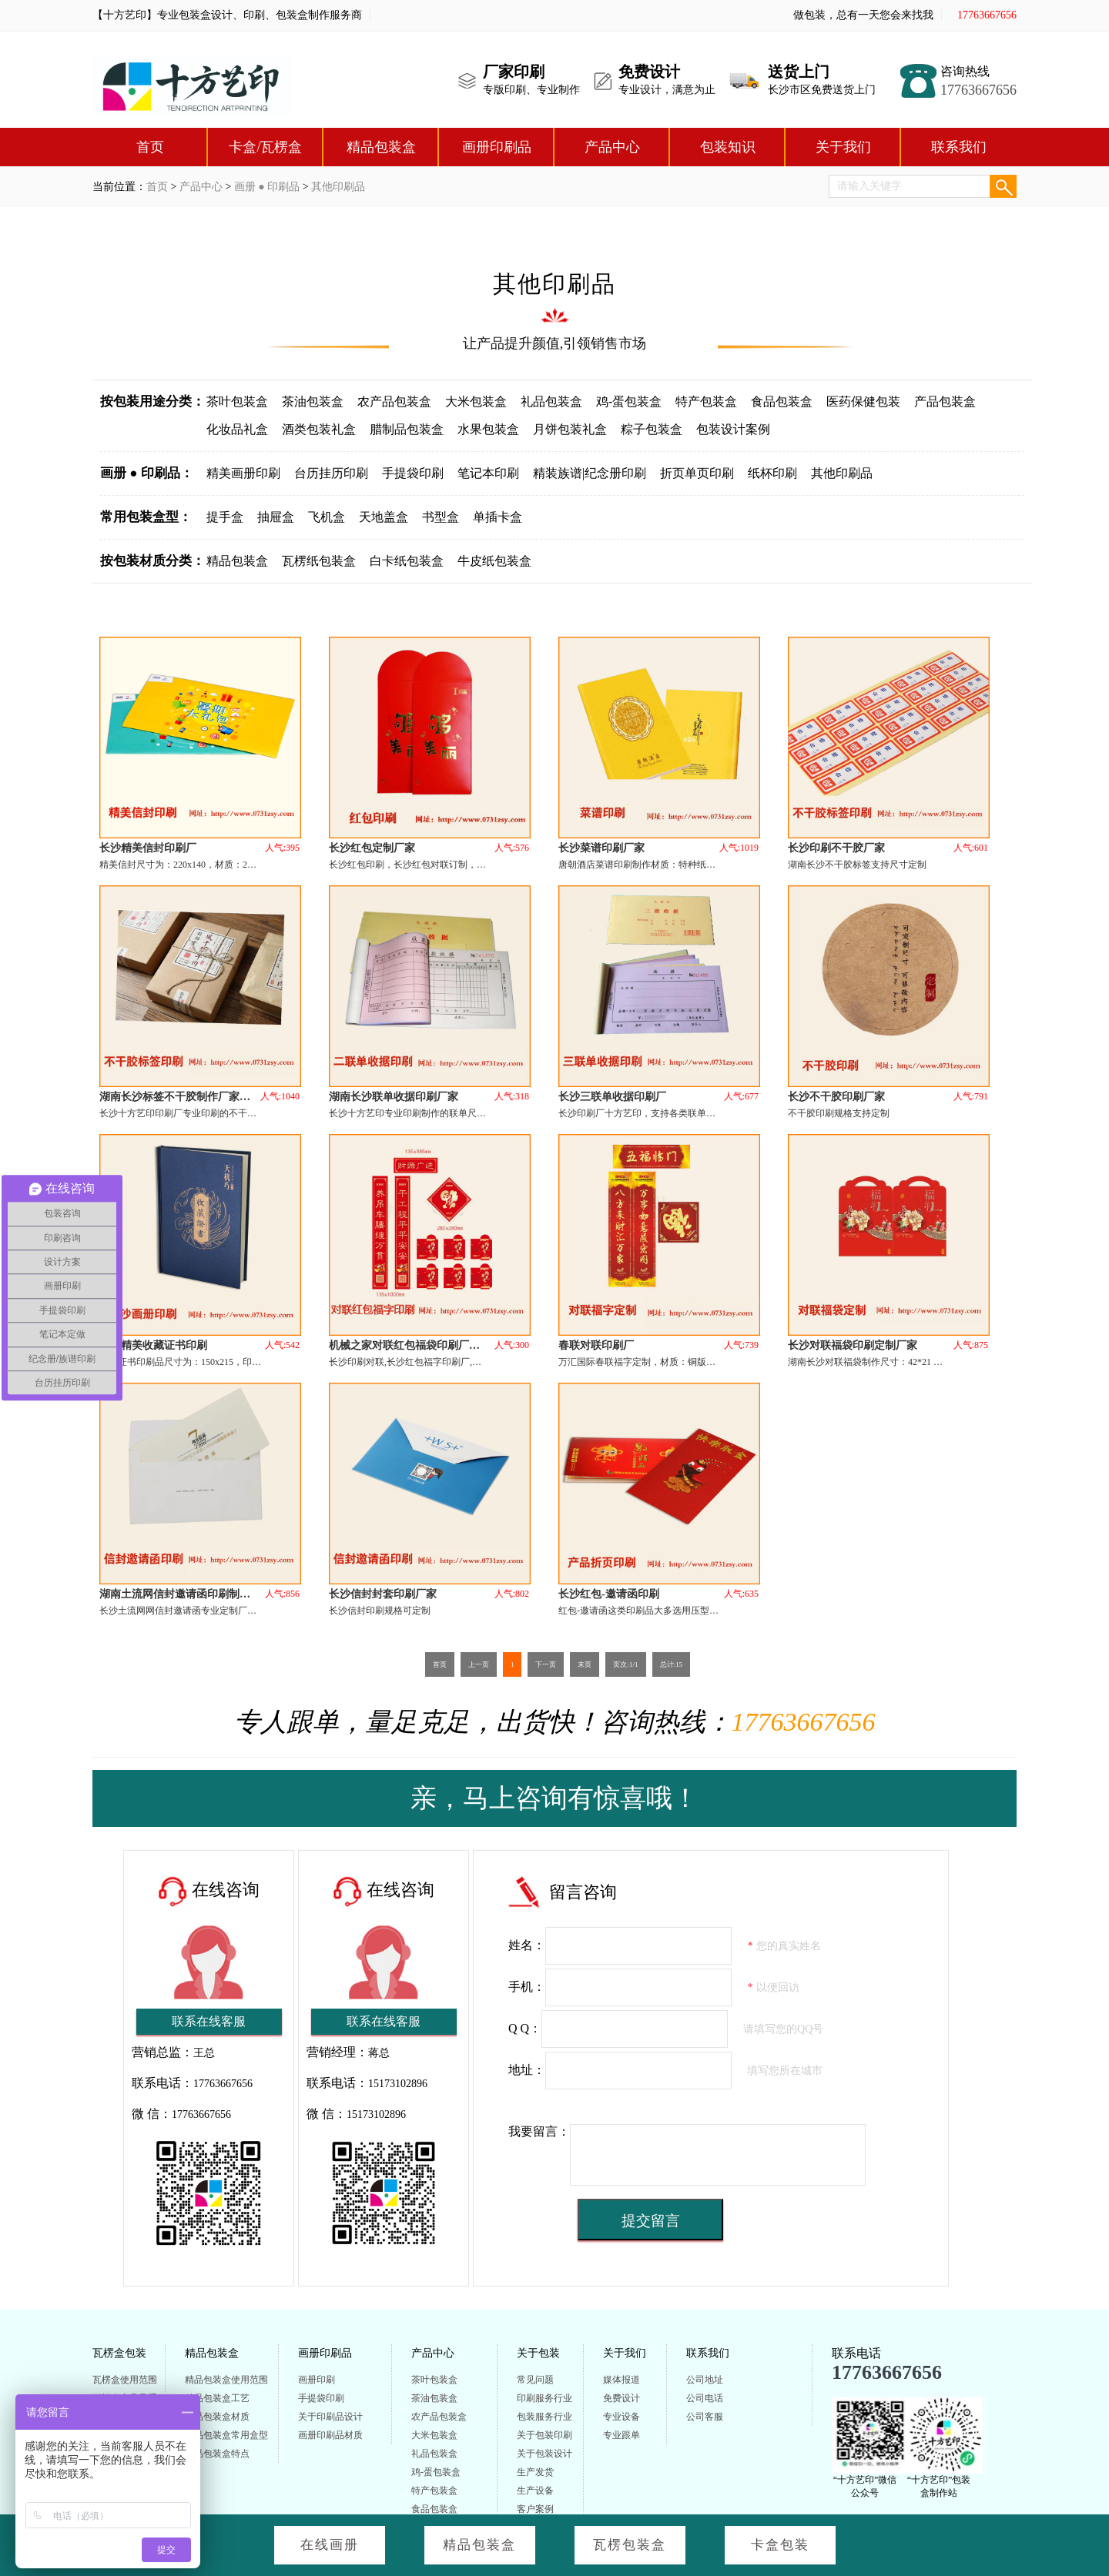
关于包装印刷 (544, 2435)
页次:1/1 (625, 1664)
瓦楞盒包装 (119, 2353)
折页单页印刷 (697, 473)
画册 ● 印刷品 (267, 186)
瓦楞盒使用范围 (124, 2379)
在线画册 (329, 2545)
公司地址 (704, 2379)
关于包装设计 (544, 2453)
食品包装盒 (781, 401)
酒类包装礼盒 (319, 429)
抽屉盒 (275, 517)
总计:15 (671, 1664)
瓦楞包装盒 (629, 2545)
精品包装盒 (381, 147)
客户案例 (535, 2509)
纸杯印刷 (772, 473)
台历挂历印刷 (331, 473)
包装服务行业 (544, 2416)
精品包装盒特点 (217, 2453)
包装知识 (728, 147)
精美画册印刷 (243, 473)
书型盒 (440, 517)
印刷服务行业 (544, 2398)
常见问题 (535, 2379)
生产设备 (535, 2490)
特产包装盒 (706, 401)
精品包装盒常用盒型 (226, 2435)
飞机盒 (326, 517)
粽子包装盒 (651, 429)
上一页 (478, 1664)
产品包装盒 (945, 401)
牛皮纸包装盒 (494, 560)
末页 (584, 1664)
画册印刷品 (496, 147)
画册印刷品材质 (330, 2435)
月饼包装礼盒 (570, 429)
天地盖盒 (383, 517)
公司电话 (704, 2398)
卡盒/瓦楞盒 (265, 147)
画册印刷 (316, 2379)
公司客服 (704, 2416)
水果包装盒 (488, 429)
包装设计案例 (733, 429)
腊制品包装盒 (407, 429)
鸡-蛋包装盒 (629, 401)
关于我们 (843, 147)
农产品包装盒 (394, 401)
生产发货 (535, 2472)
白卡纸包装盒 (407, 560)
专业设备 (621, 2416)
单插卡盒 (497, 517)
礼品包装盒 (551, 401)
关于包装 (538, 2353)
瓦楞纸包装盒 (319, 560)
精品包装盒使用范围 (226, 2379)
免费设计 (621, 2398)
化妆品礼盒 (237, 429)
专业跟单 (621, 2435)
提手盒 (224, 517)
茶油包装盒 (312, 401)
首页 (150, 147)
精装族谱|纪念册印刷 (589, 473)
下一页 (545, 1664)
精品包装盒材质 (217, 2416)
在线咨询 (226, 1889)
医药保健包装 (863, 401)
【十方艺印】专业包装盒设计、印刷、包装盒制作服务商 (227, 15)
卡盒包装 (780, 2545)
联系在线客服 (209, 2021)
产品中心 (612, 147)
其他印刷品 (338, 186)
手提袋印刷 (413, 473)
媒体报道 (621, 2379)
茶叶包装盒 (237, 401)
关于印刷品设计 (330, 2416)
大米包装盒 (476, 401)
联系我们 (959, 147)
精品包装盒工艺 (217, 2398)
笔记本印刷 (488, 473)
